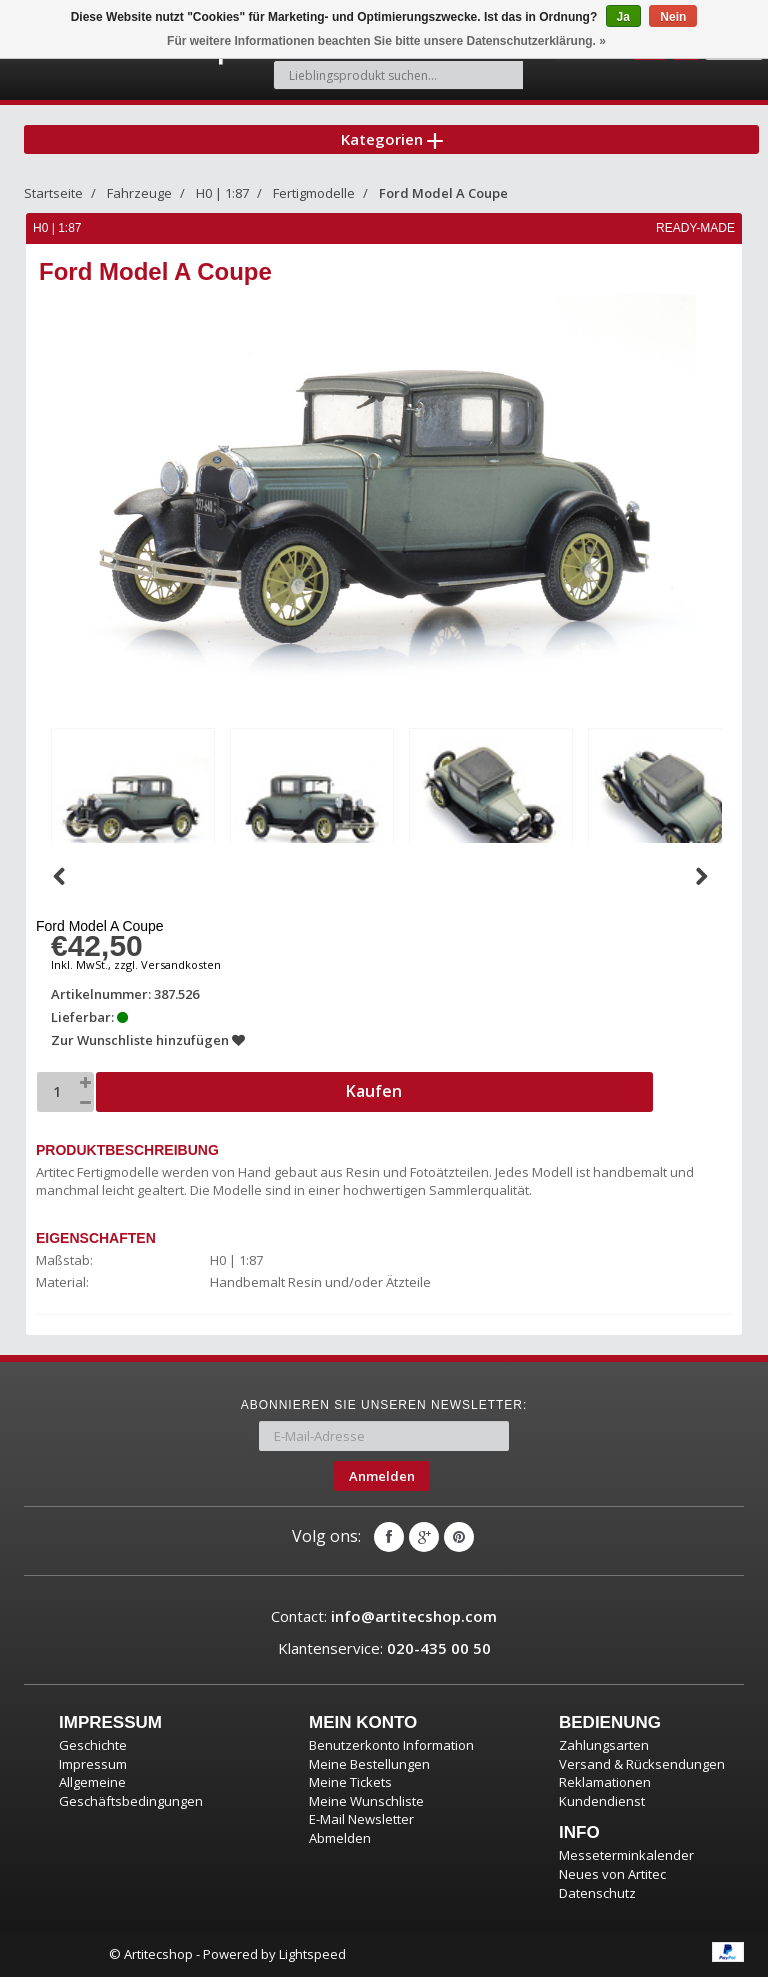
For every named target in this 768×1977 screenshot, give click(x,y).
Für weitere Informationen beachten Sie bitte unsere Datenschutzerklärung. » (386, 41)
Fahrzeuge (139, 193)
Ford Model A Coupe (443, 193)
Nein (673, 17)
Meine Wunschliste (366, 1801)
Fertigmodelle (314, 193)
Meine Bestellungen (369, 1764)
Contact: (384, 1616)
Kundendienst (602, 1801)
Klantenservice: (384, 1648)
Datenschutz (597, 1893)
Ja (623, 17)
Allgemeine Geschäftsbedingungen (131, 1791)
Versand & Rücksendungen (642, 1764)
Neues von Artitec (612, 1874)
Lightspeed (312, 1954)
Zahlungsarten (604, 1745)
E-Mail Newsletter (361, 1819)
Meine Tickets (350, 1782)
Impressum (93, 1764)
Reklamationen (605, 1782)
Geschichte (93, 1745)
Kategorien (392, 139)
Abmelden (340, 1838)
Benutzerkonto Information (391, 1745)
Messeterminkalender (626, 1855)
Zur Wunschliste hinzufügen (148, 1040)
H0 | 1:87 (222, 193)
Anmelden (382, 1476)
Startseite (53, 193)
